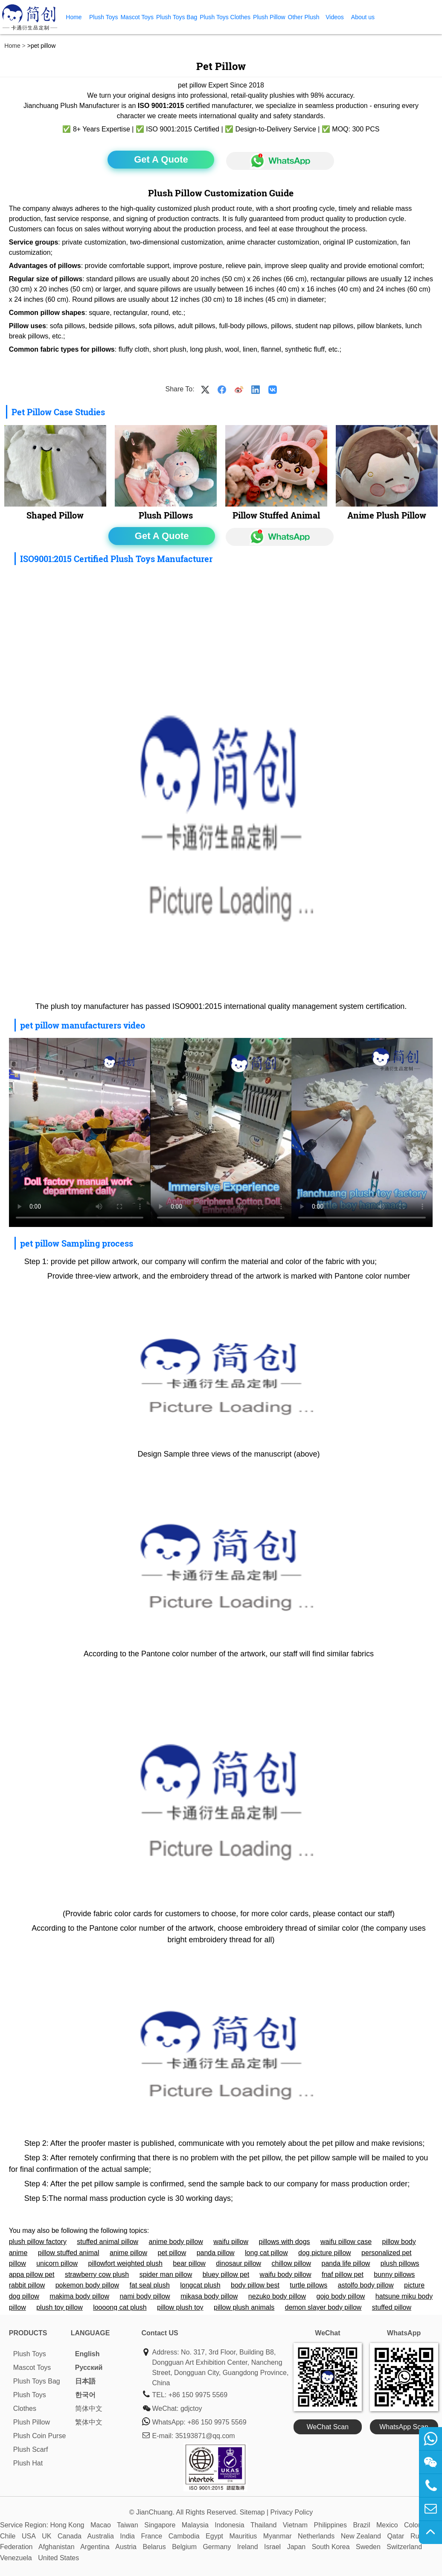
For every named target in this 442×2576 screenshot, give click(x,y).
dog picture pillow (324, 2252)
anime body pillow (176, 2241)
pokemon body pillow (87, 2285)
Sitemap (252, 2512)
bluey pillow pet (226, 2274)
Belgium (184, 2546)
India (127, 2536)
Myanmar (277, 2536)
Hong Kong (67, 2525)
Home (73, 17)
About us (363, 17)
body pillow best (255, 2285)
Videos (335, 17)
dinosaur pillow (238, 2263)
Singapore (159, 2525)
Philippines (330, 2525)
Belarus (154, 2546)
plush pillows (400, 2263)
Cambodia (184, 2536)
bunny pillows (394, 2274)
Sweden (368, 2546)
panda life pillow (346, 2263)
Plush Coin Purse (39, 2435)
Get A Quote (161, 159)
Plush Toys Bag (176, 17)
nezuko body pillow (277, 2296)
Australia (100, 2536)
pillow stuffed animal (68, 2252)
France (151, 2536)
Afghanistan (56, 2546)
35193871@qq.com (205, 2435)
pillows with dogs (284, 2241)
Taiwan (127, 2525)
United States (58, 2557)
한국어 (85, 2394)
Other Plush (304, 17)
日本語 (85, 2381)
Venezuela (16, 2557)
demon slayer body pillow (323, 2307)
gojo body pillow (341, 2296)
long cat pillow (266, 2252)
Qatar (395, 2536)
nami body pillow (144, 2296)
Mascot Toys (137, 17)
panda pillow (216, 2252)
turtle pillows (308, 2285)
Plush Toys (103, 17)
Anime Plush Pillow (386, 515)
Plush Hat (28, 2463)
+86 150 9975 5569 (198, 2394)
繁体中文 (88, 2422)
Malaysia (195, 2525)
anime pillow (128, 2252)
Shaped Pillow (55, 515)
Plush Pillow (269, 17)
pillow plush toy (180, 2307)
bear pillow (189, 2263)
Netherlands (316, 2536)
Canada (69, 2536)
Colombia (418, 2525)
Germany (217, 2546)
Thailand (263, 2525)
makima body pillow (79, 2296)
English (87, 2353)
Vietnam (295, 2525)
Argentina (95, 2546)
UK (46, 2536)
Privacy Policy (291, 2512)
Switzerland (404, 2546)
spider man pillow (166, 2274)
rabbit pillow (27, 2285)
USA (29, 2536)
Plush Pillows (166, 515)
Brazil (361, 2525)
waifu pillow (230, 2241)
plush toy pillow (59, 2307)
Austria (126, 2546)
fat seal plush (150, 2285)
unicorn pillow (57, 2263)
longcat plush (200, 2285)
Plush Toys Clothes (225, 17)
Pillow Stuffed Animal (276, 515)
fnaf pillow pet (342, 2274)
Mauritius (243, 2536)
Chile (7, 2536)
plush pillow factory (38, 2241)
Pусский (89, 2367)
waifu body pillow (285, 2274)
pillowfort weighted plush (125, 2263)
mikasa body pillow (209, 2296)
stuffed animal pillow (107, 2241)
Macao (100, 2525)
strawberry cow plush (97, 2274)
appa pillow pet (32, 2274)
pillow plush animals (244, 2307)
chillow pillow (291, 2263)
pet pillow (171, 2252)
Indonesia (229, 2525)
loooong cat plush (119, 2307)
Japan (296, 2546)
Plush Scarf (30, 2449)
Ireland (247, 2546)
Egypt (214, 2536)
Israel (272, 2546)
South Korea (331, 2546)
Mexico (387, 2525)
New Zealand (361, 2536)
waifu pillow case (346, 2241)
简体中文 (88, 2408)
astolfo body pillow (366, 2285)
